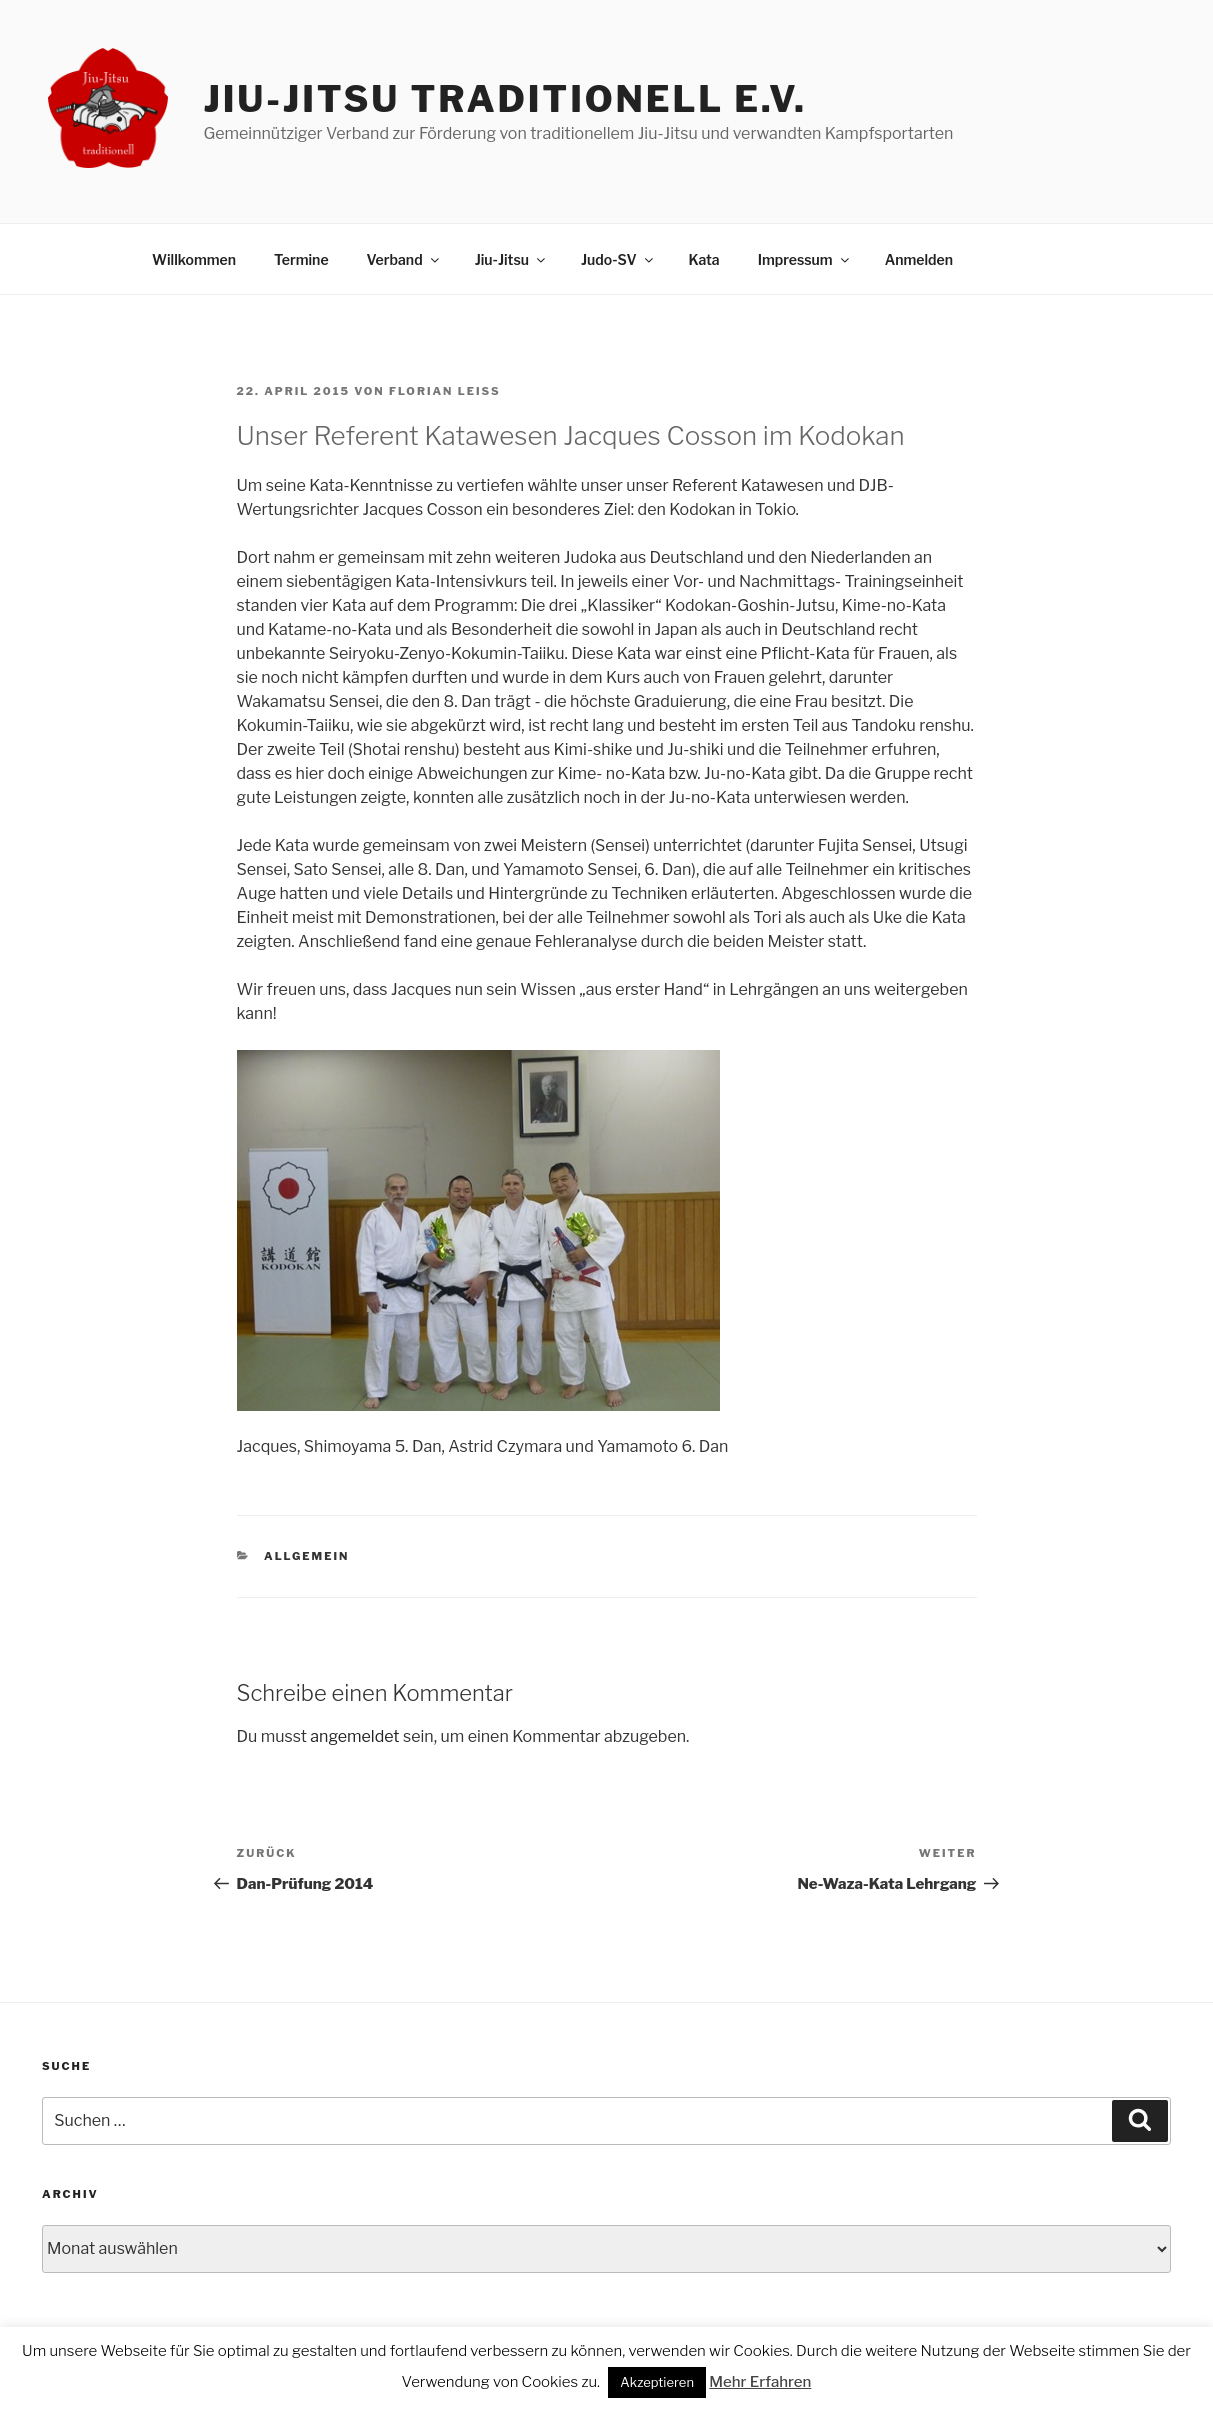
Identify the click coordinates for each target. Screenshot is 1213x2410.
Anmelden (919, 259)
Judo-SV (618, 259)
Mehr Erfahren (760, 2382)
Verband (404, 259)
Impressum (805, 259)
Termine (301, 259)
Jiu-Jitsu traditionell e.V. (504, 99)
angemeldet (354, 1736)
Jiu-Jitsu (511, 259)
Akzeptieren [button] (657, 2382)
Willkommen (194, 259)
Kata (704, 259)
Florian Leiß (445, 391)
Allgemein (306, 1556)
